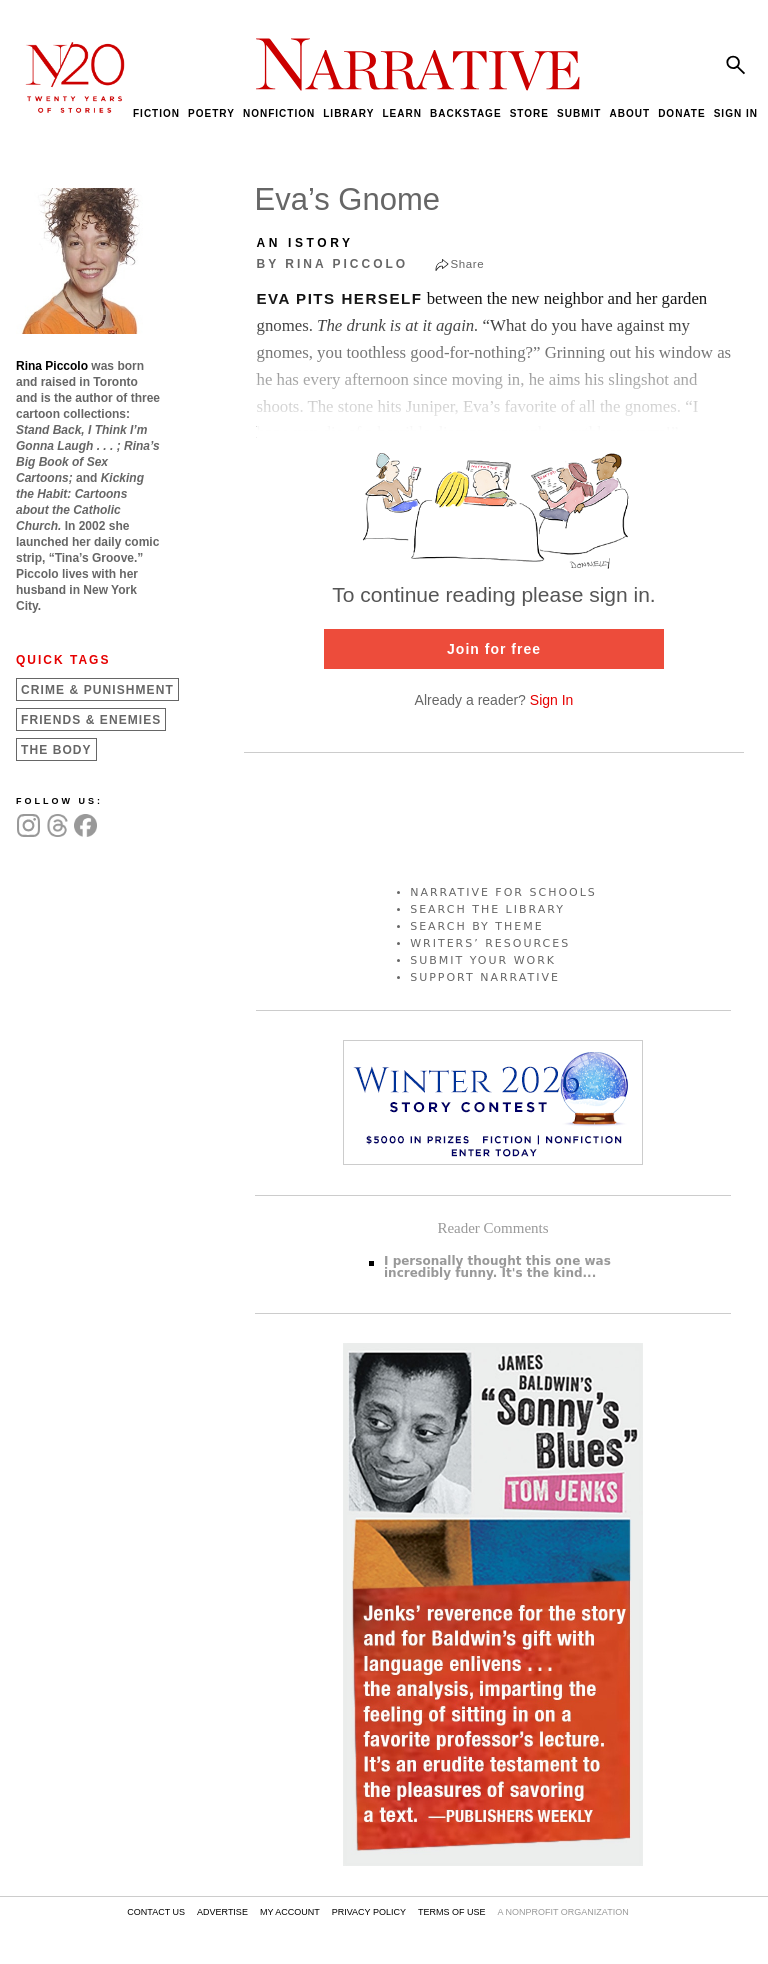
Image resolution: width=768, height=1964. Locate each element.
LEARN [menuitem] (401, 113)
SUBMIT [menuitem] (579, 113)
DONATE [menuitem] (681, 113)
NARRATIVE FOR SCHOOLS (503, 892)
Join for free (494, 649)
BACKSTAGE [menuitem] (466, 113)
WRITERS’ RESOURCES (490, 943)
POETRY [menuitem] (211, 113)
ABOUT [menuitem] (629, 113)
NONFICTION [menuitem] (279, 113)
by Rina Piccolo (333, 264)
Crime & (97, 690)
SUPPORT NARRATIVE (485, 977)
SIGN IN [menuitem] (736, 113)
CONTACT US (156, 1912)
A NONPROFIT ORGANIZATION (562, 1912)
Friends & (91, 720)
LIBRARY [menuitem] (348, 113)
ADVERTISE (222, 1912)
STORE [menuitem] (529, 113)
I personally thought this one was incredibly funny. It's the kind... (497, 1267)
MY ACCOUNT (290, 1912)
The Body (56, 750)
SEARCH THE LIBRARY (487, 909)
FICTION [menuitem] (156, 113)
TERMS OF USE (452, 1912)
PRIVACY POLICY (369, 1912)
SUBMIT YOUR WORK (483, 960)
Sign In (552, 700)
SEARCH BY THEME (477, 926)
